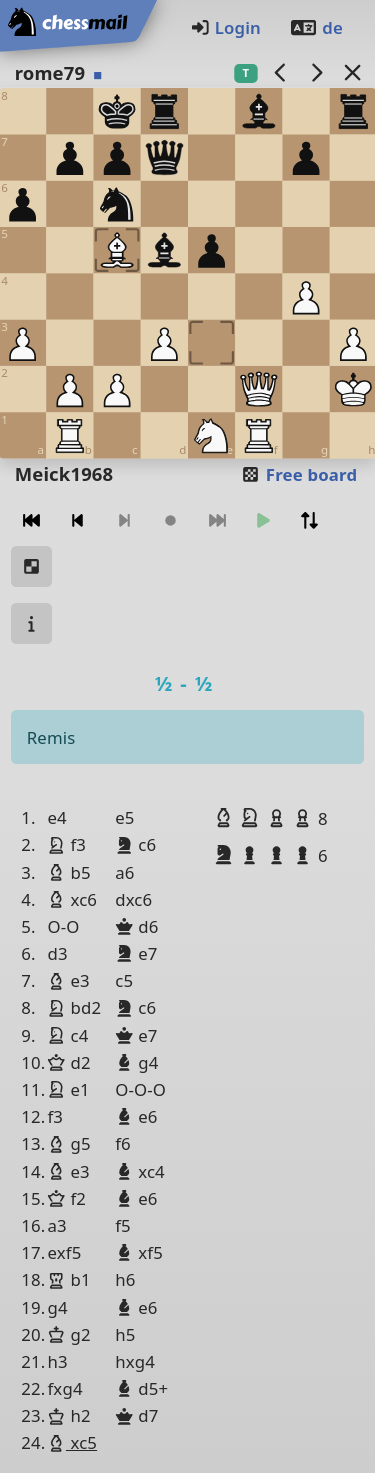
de (316, 27)
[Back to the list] (352, 72)
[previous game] (280, 72)
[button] (226, 818)
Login (225, 27)
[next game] (316, 72)
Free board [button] (298, 474)
